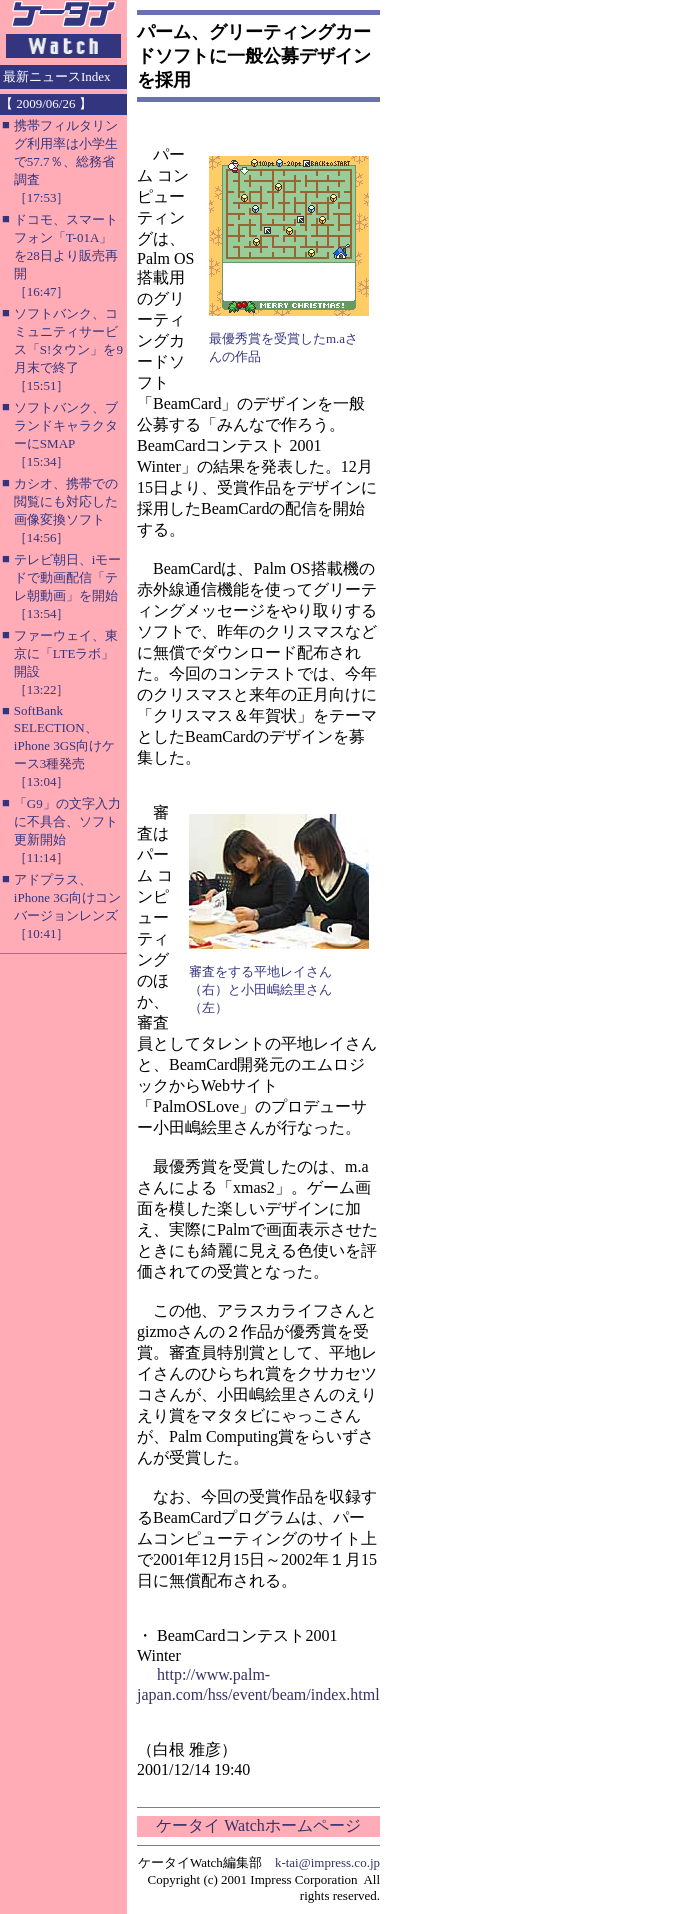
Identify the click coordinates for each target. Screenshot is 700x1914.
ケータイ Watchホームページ (258, 1825)
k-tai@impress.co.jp (327, 1862)
